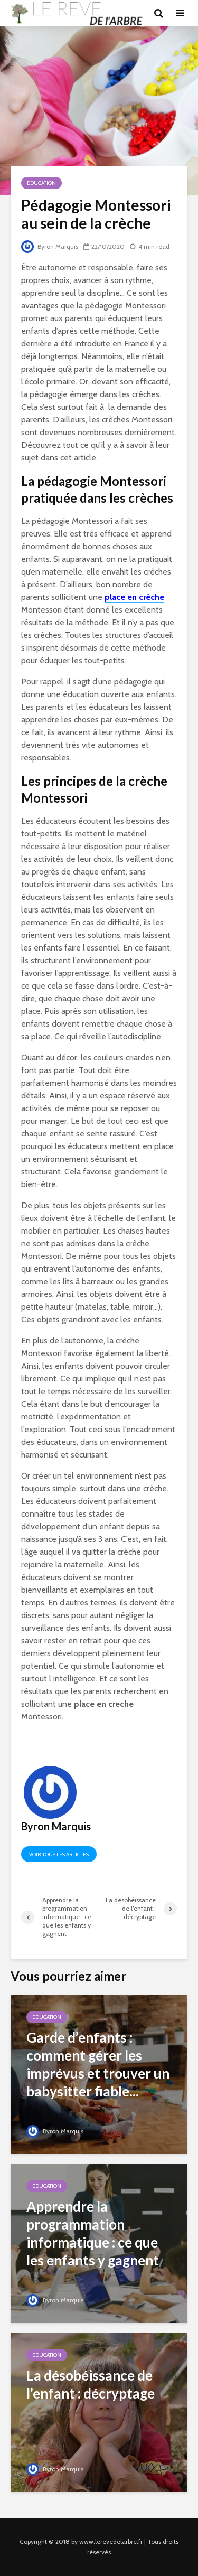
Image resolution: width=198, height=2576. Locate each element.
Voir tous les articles (59, 1854)
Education (41, 183)
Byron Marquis (49, 246)
